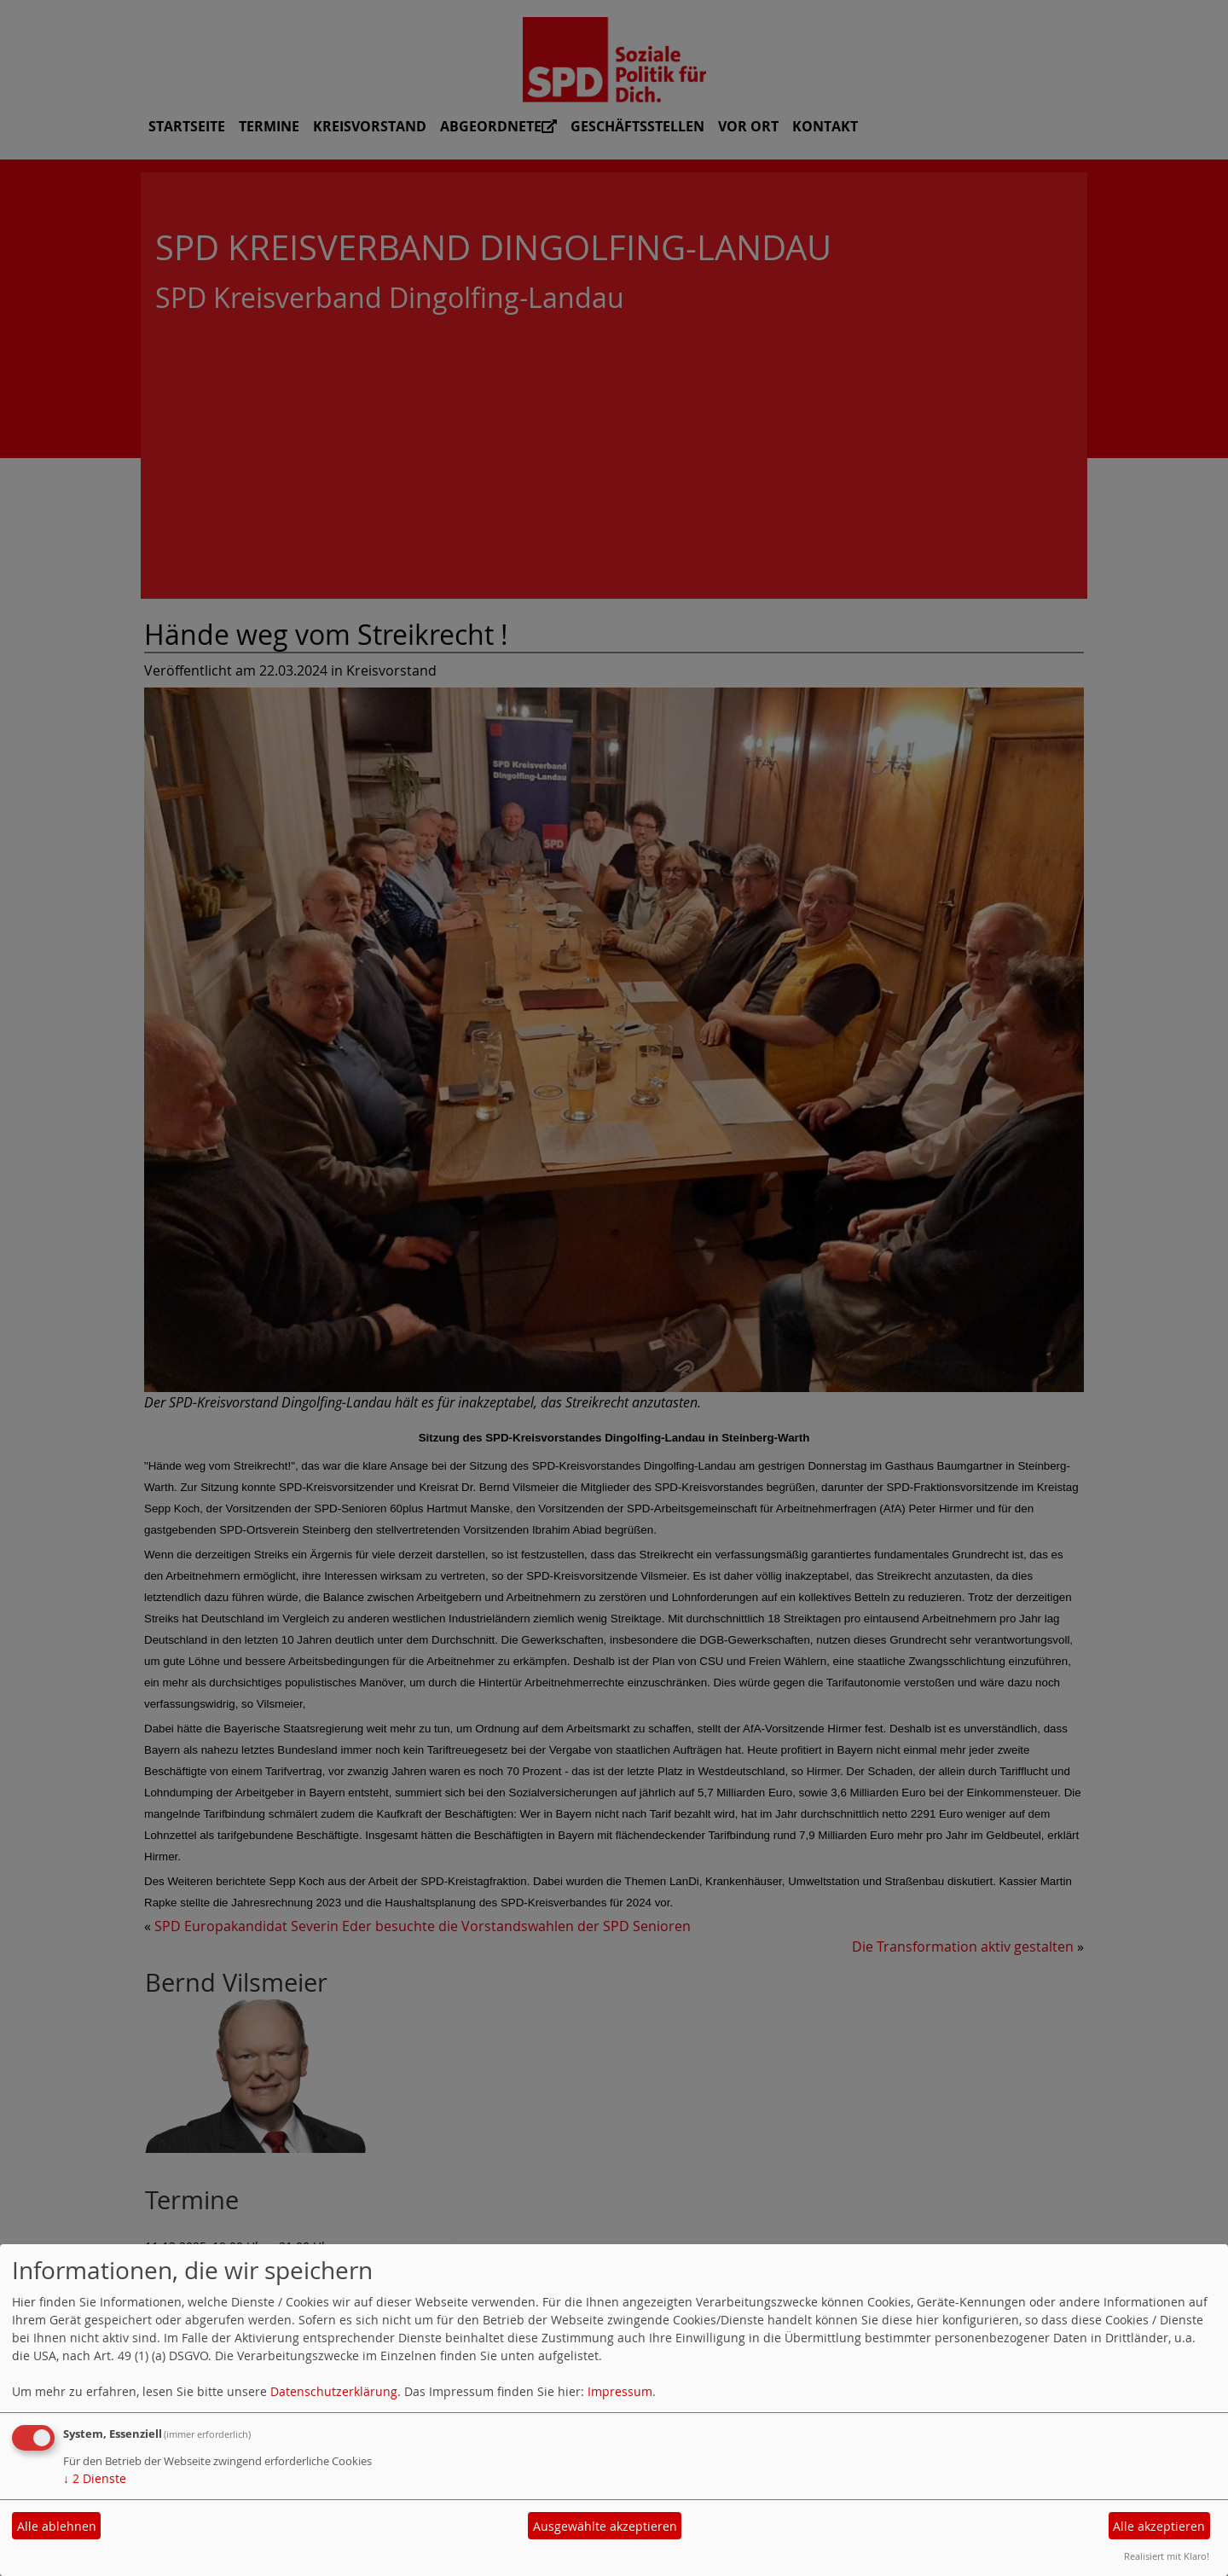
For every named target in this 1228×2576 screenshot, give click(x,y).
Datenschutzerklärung (333, 2391)
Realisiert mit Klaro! (1166, 2556)
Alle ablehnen (56, 2526)
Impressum (620, 2391)
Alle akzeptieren (1159, 2526)
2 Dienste (94, 2478)
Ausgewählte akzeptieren (605, 2526)
